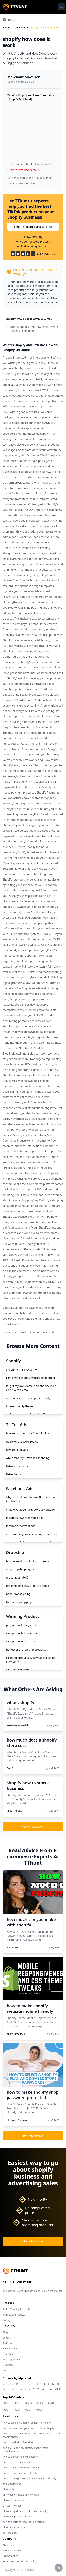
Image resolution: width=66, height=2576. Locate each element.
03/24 (39, 2409)
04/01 (6, 2403)
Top (59, 2567)
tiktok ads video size (14, 2527)
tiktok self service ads (14, 2500)
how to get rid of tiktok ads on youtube (24, 2521)
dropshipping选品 (17, 1577)
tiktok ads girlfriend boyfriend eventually (25, 2511)
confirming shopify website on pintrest (30, 1378)
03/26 (17, 2409)
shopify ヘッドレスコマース (23, 1369)
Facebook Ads (10, 2348)
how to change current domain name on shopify (29, 2478)
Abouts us (8, 2545)
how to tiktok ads (17, 1450)
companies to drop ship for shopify (28, 1398)
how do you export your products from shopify (28, 2428)
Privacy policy (10, 2555)
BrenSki (11, 1768)
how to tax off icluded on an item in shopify (27, 2422)
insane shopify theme (19, 1406)
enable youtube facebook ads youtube (30, 1509)
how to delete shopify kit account (21, 2456)
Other (57, 2388)
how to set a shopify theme (18, 2462)
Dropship (8, 2354)
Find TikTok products (33, 227)
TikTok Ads (9, 2343)
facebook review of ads (20, 1526)
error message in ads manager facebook (31, 1534)
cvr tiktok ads (10, 2532)
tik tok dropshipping (19, 1602)
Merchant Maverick (23, 77)
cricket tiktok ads (12, 2505)
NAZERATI (12, 1947)
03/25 (28, 2409)
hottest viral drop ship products (26, 1649)
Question (20, 27)
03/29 (39, 2403)
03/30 (28, 2403)
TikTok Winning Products (16, 2309)
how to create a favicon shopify (20, 2473)
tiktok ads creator (17, 1466)
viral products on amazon (22, 1641)
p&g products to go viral (21, 1625)
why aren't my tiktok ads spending (27, 1458)
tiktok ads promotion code (17, 2516)
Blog (5, 2332)
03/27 (6, 2409)
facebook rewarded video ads (24, 1518)
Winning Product (12, 2359)
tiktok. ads (8, 2489)
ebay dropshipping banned (23, 1569)
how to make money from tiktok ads (29, 1433)
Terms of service (12, 2550)
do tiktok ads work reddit (22, 1441)
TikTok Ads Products (14, 2314)
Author (6, 2370)
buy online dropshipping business (27, 1561)
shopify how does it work (44, 27)
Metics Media (14, 1811)
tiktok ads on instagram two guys (21, 2494)
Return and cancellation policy (19, 2561)
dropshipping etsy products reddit (27, 1586)
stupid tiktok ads (12, 2483)
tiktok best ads (15, 1474)
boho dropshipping (18, 1594)
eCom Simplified (16, 2033)
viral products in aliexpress (23, 1633)
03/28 (50, 2403)
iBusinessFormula (17, 2120)
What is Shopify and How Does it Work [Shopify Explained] (34, 329)
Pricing (6, 2320)
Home (6, 27)
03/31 (17, 2403)
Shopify (7, 2337)
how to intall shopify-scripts (18, 2442)
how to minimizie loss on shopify (21, 2467)
